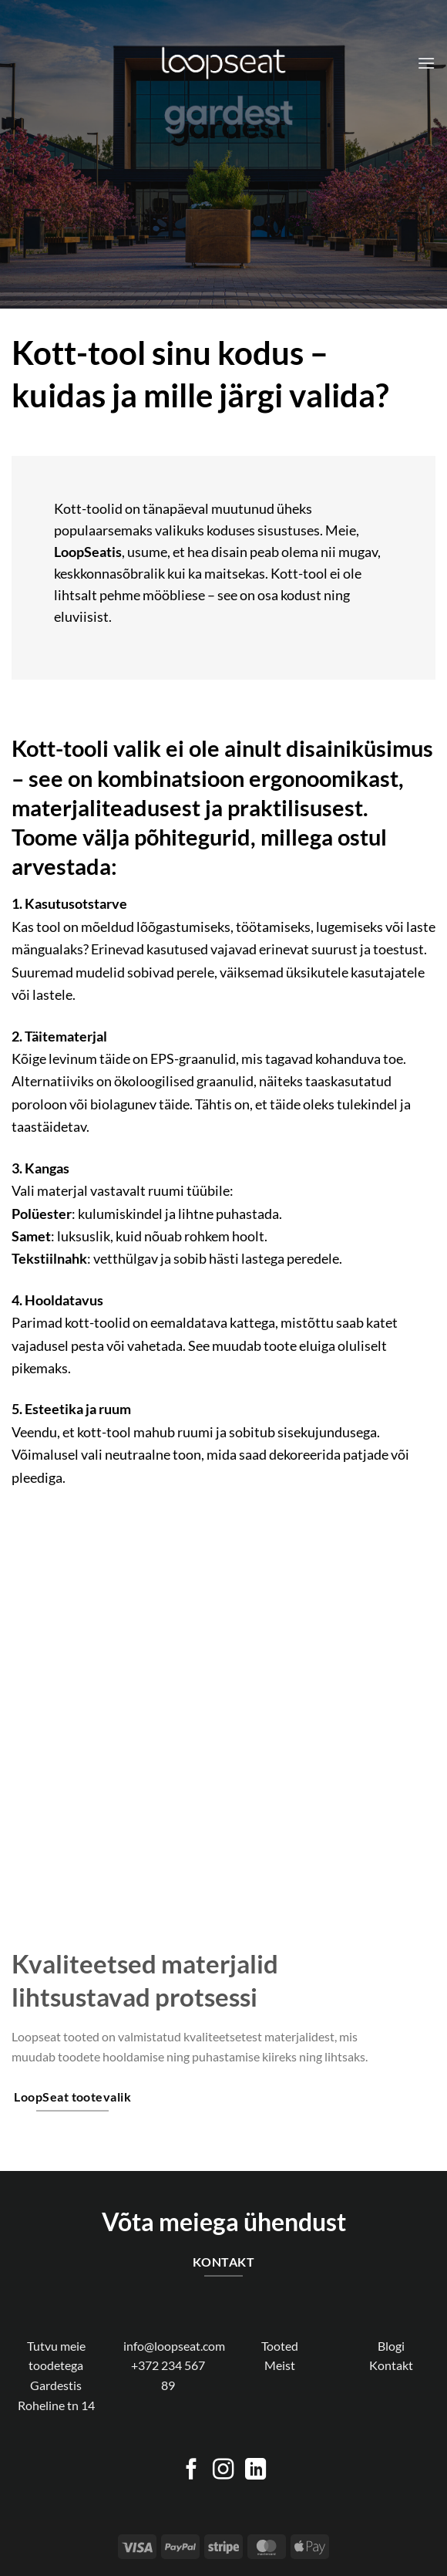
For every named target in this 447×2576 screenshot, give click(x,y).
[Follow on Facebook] (191, 2471)
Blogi (391, 2345)
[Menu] (426, 63)
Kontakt (391, 2365)
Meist (279, 2365)
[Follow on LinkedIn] (254, 2471)
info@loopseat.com (174, 2345)
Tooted (279, 2345)
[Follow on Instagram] (223, 2471)
